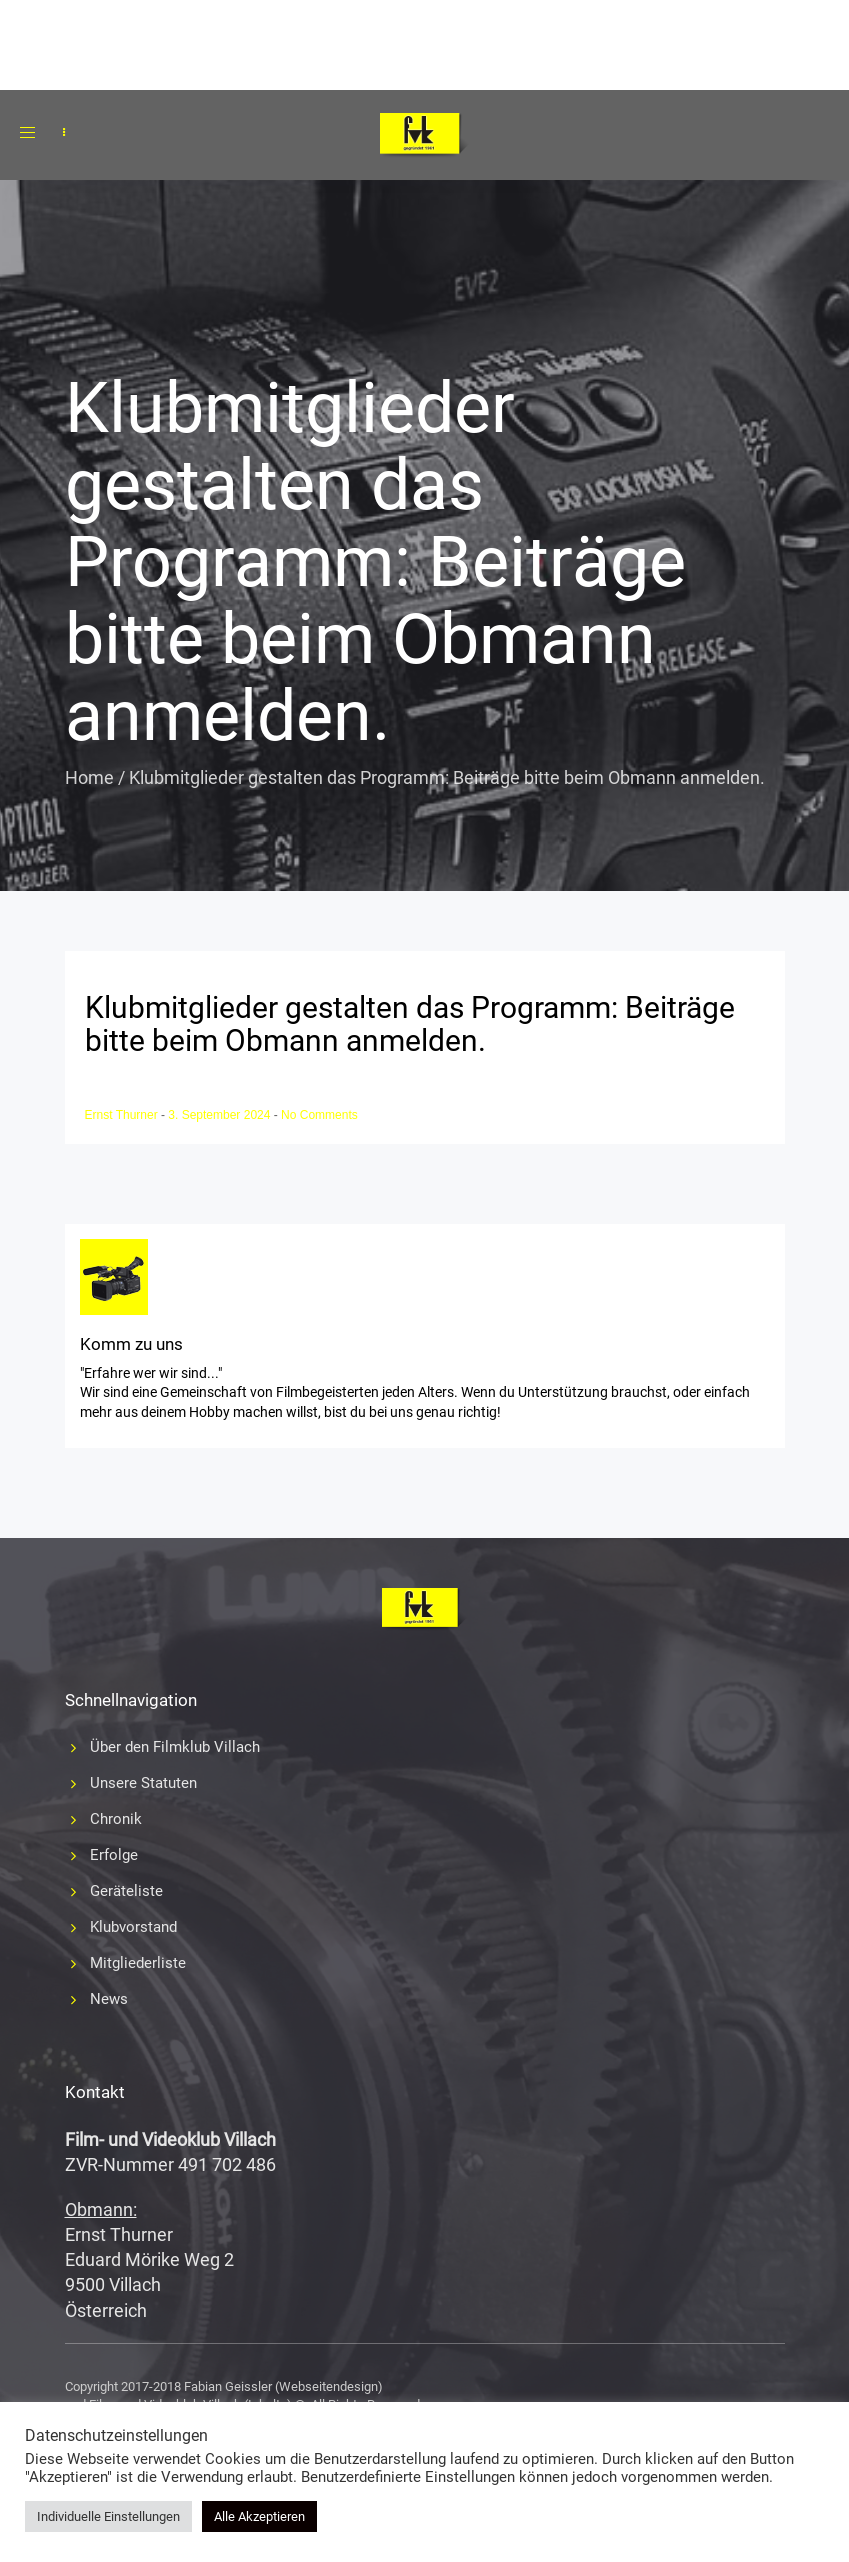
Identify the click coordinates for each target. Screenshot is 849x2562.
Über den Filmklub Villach (175, 1747)
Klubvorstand (133, 1927)
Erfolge (114, 1855)
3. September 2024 (220, 1115)
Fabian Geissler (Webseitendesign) (283, 2386)
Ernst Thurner (123, 1115)
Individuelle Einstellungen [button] (108, 2516)
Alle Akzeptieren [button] (259, 2516)
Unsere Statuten (143, 1783)
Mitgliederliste (138, 1963)
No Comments (319, 1115)
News (109, 1999)
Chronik (116, 1819)
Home (89, 777)
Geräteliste (126, 1891)
